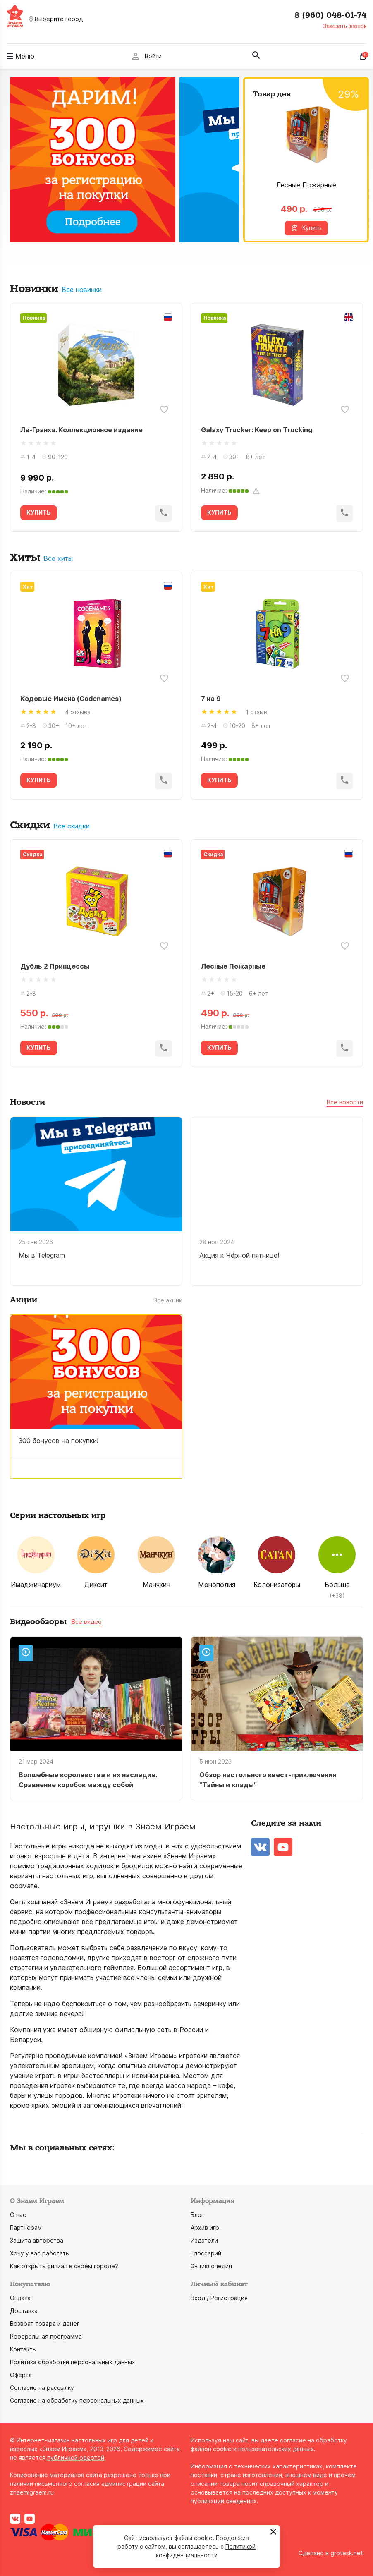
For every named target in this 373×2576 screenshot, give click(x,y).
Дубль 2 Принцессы (54, 966)
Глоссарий (206, 2253)
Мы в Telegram (42, 1255)
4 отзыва (78, 712)
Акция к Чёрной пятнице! (239, 1255)
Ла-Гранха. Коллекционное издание (81, 430)
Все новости (345, 1102)
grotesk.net (346, 2553)
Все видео (87, 1621)
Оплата (20, 2297)
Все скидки (71, 826)
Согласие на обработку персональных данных (77, 2400)
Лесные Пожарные (306, 185)
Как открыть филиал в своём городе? (64, 2266)
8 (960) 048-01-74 (330, 15)
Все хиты (58, 559)
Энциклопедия (211, 2266)
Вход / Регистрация (219, 2297)
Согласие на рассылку (42, 2387)
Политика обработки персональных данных (72, 2361)
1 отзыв (256, 712)
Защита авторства (36, 2240)
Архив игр (205, 2227)
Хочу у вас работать (39, 2253)
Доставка (24, 2310)
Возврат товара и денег (44, 2323)
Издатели (204, 2240)
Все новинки (82, 290)
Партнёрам (26, 2227)
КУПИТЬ (38, 512)
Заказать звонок (344, 26)
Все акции (167, 1300)
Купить (306, 228)
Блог (197, 2214)
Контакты (23, 2349)
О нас (18, 2214)
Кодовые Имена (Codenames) (71, 698)
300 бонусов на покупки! (58, 1440)
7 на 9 (211, 698)
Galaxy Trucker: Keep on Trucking (256, 430)
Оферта (21, 2374)
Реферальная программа (46, 2336)
